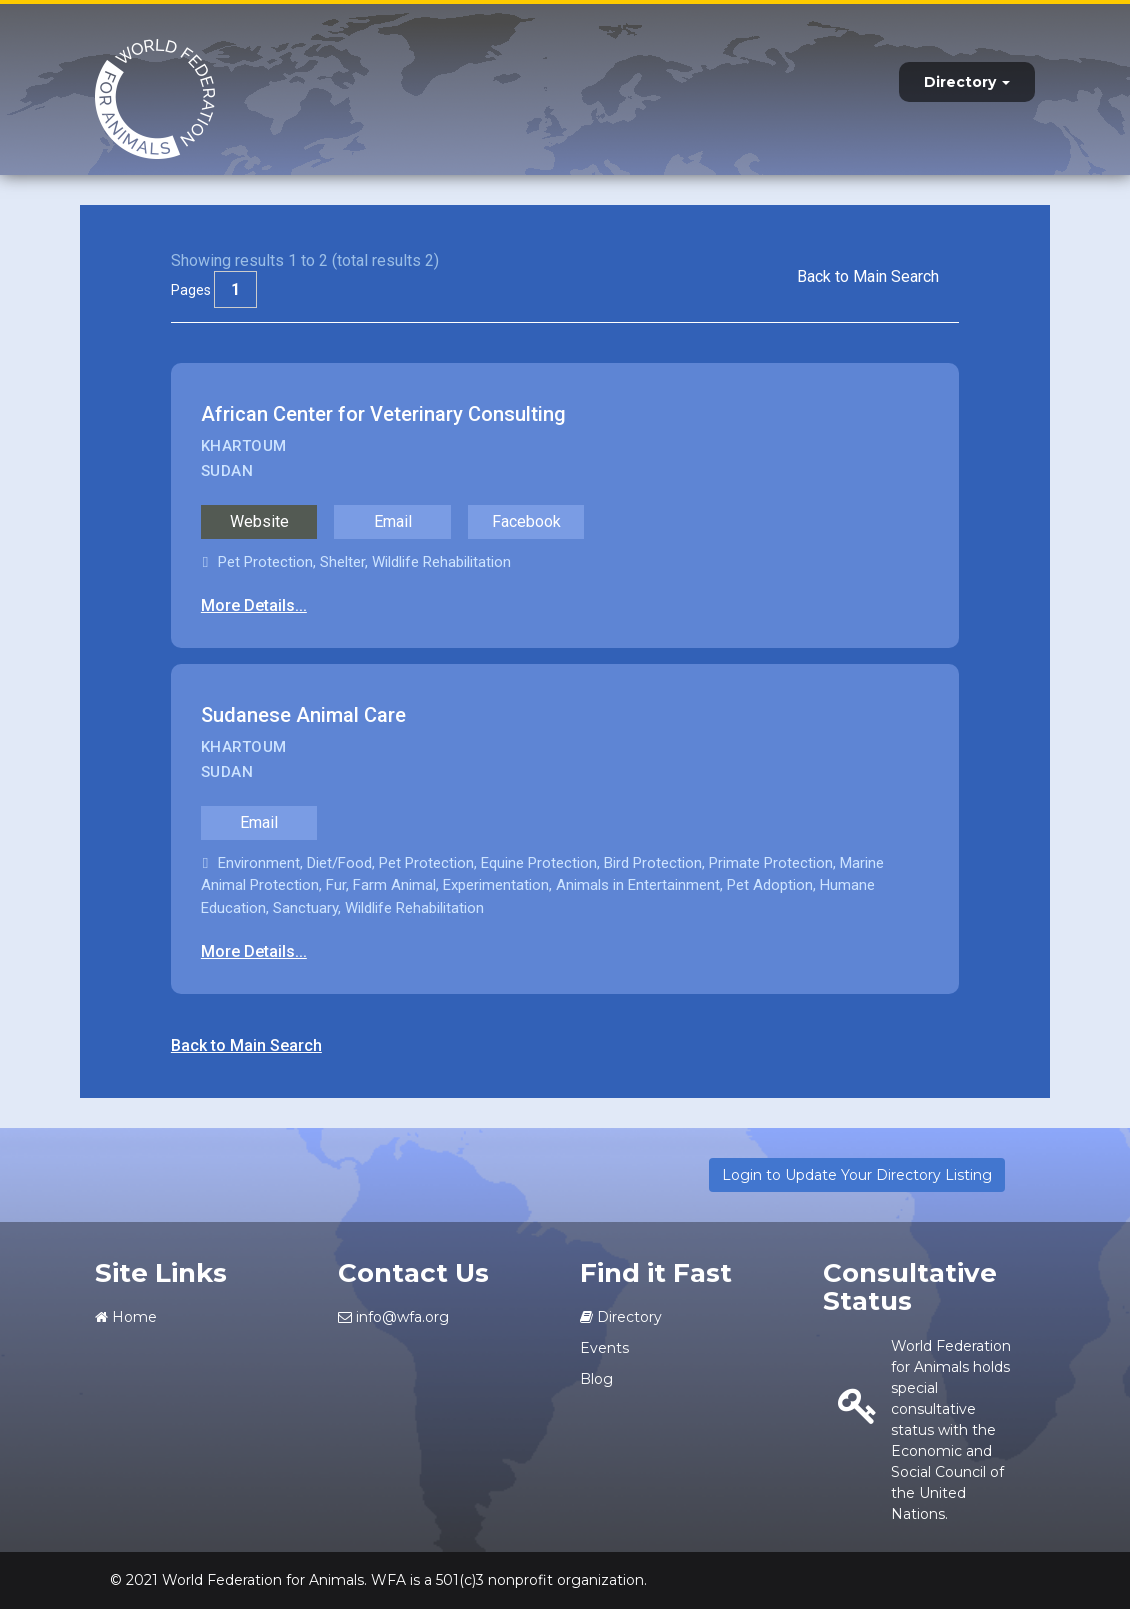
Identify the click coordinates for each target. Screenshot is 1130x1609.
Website (259, 521)
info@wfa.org (393, 1317)
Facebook (526, 521)
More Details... (254, 605)
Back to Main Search (868, 276)
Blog (596, 1379)
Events (604, 1348)
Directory (967, 82)
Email (393, 521)
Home (126, 1317)
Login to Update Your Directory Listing (857, 1175)
